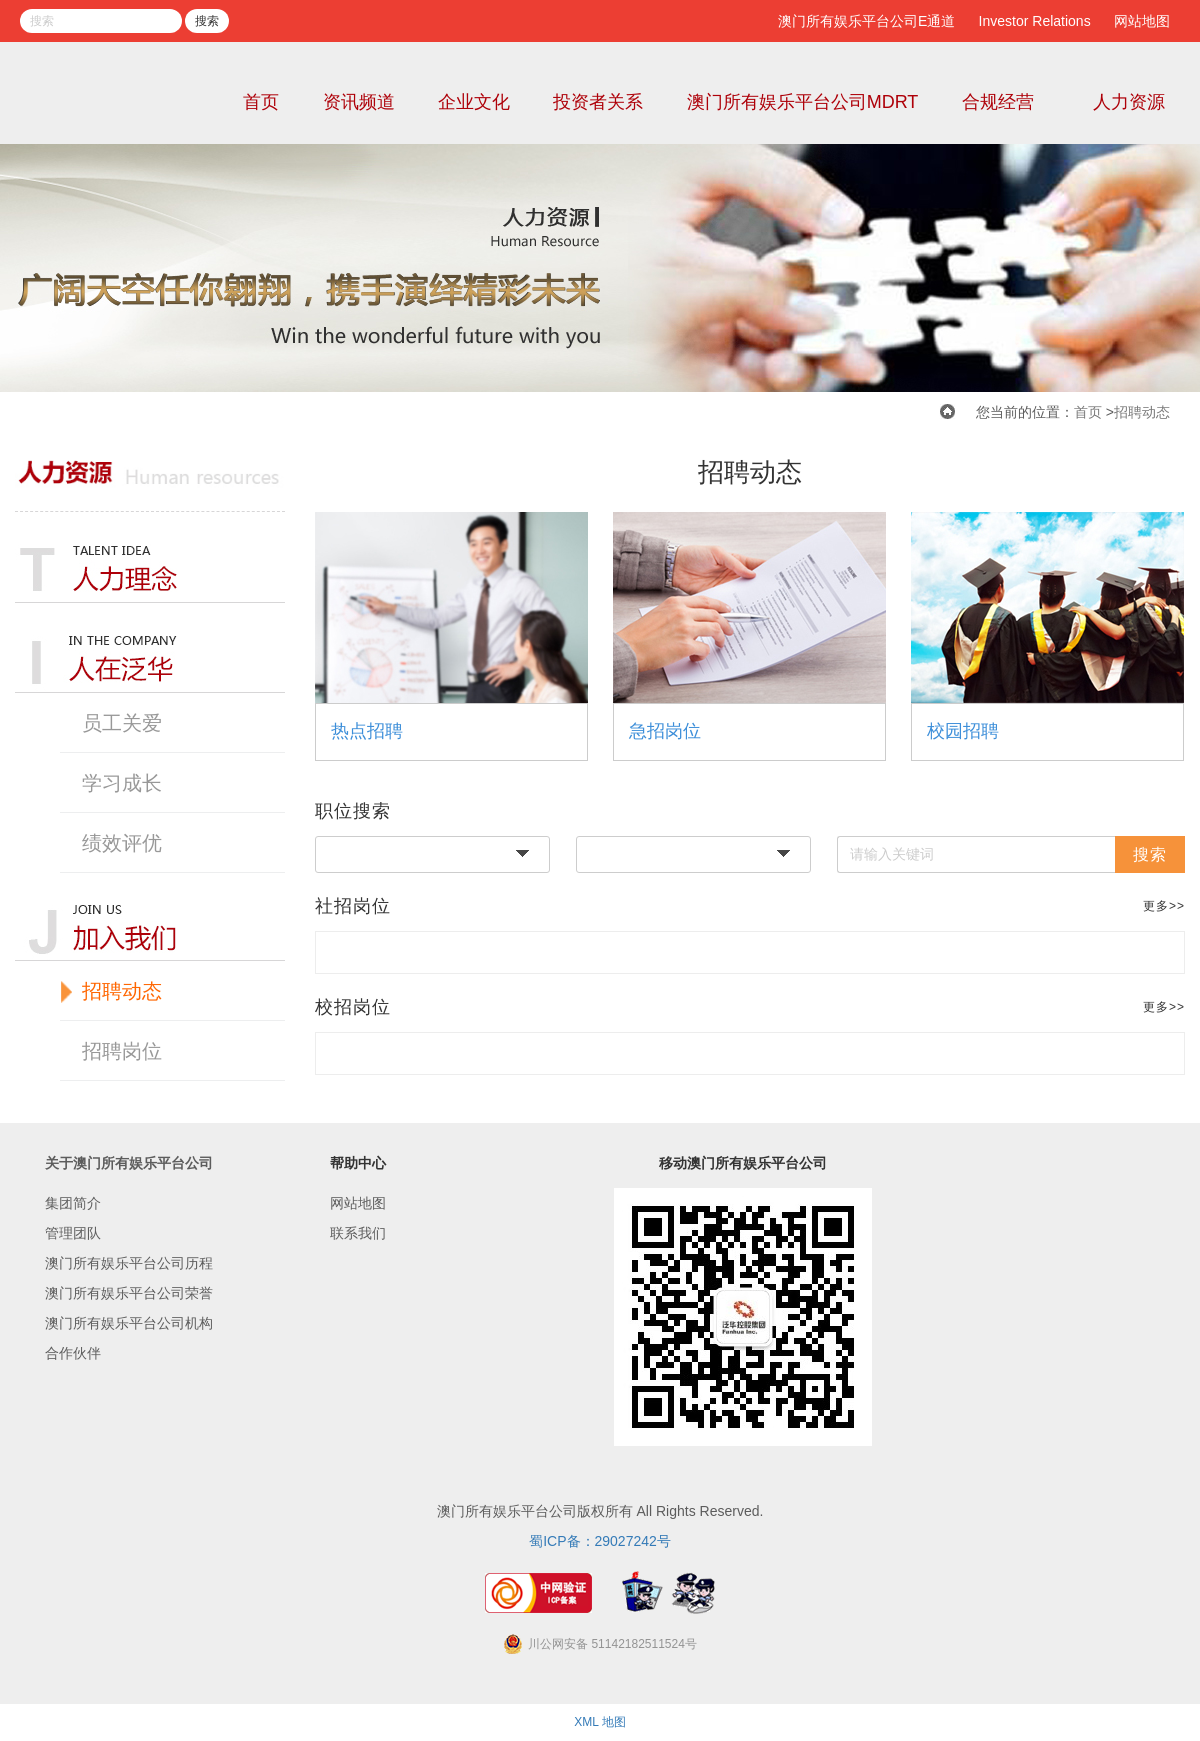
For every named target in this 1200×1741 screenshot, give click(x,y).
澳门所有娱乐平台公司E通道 (866, 21)
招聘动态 (1142, 412)
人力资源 (1129, 102)
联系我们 (358, 1233)
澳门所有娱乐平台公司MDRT (803, 102)
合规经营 (998, 102)
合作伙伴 (73, 1353)
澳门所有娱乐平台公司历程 (129, 1263)
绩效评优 (122, 843)
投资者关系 (598, 102)
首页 (261, 102)
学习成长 (122, 783)
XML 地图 (600, 1722)
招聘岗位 (122, 1051)
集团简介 (73, 1203)
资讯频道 (359, 102)
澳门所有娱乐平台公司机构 (129, 1323)
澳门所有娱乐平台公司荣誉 (129, 1293)
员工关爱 (122, 723)
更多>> (1164, 906)
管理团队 (73, 1233)
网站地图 (1142, 21)
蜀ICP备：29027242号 (600, 1541)
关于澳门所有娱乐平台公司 (129, 1163)
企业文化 (474, 102)
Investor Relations (1035, 21)
